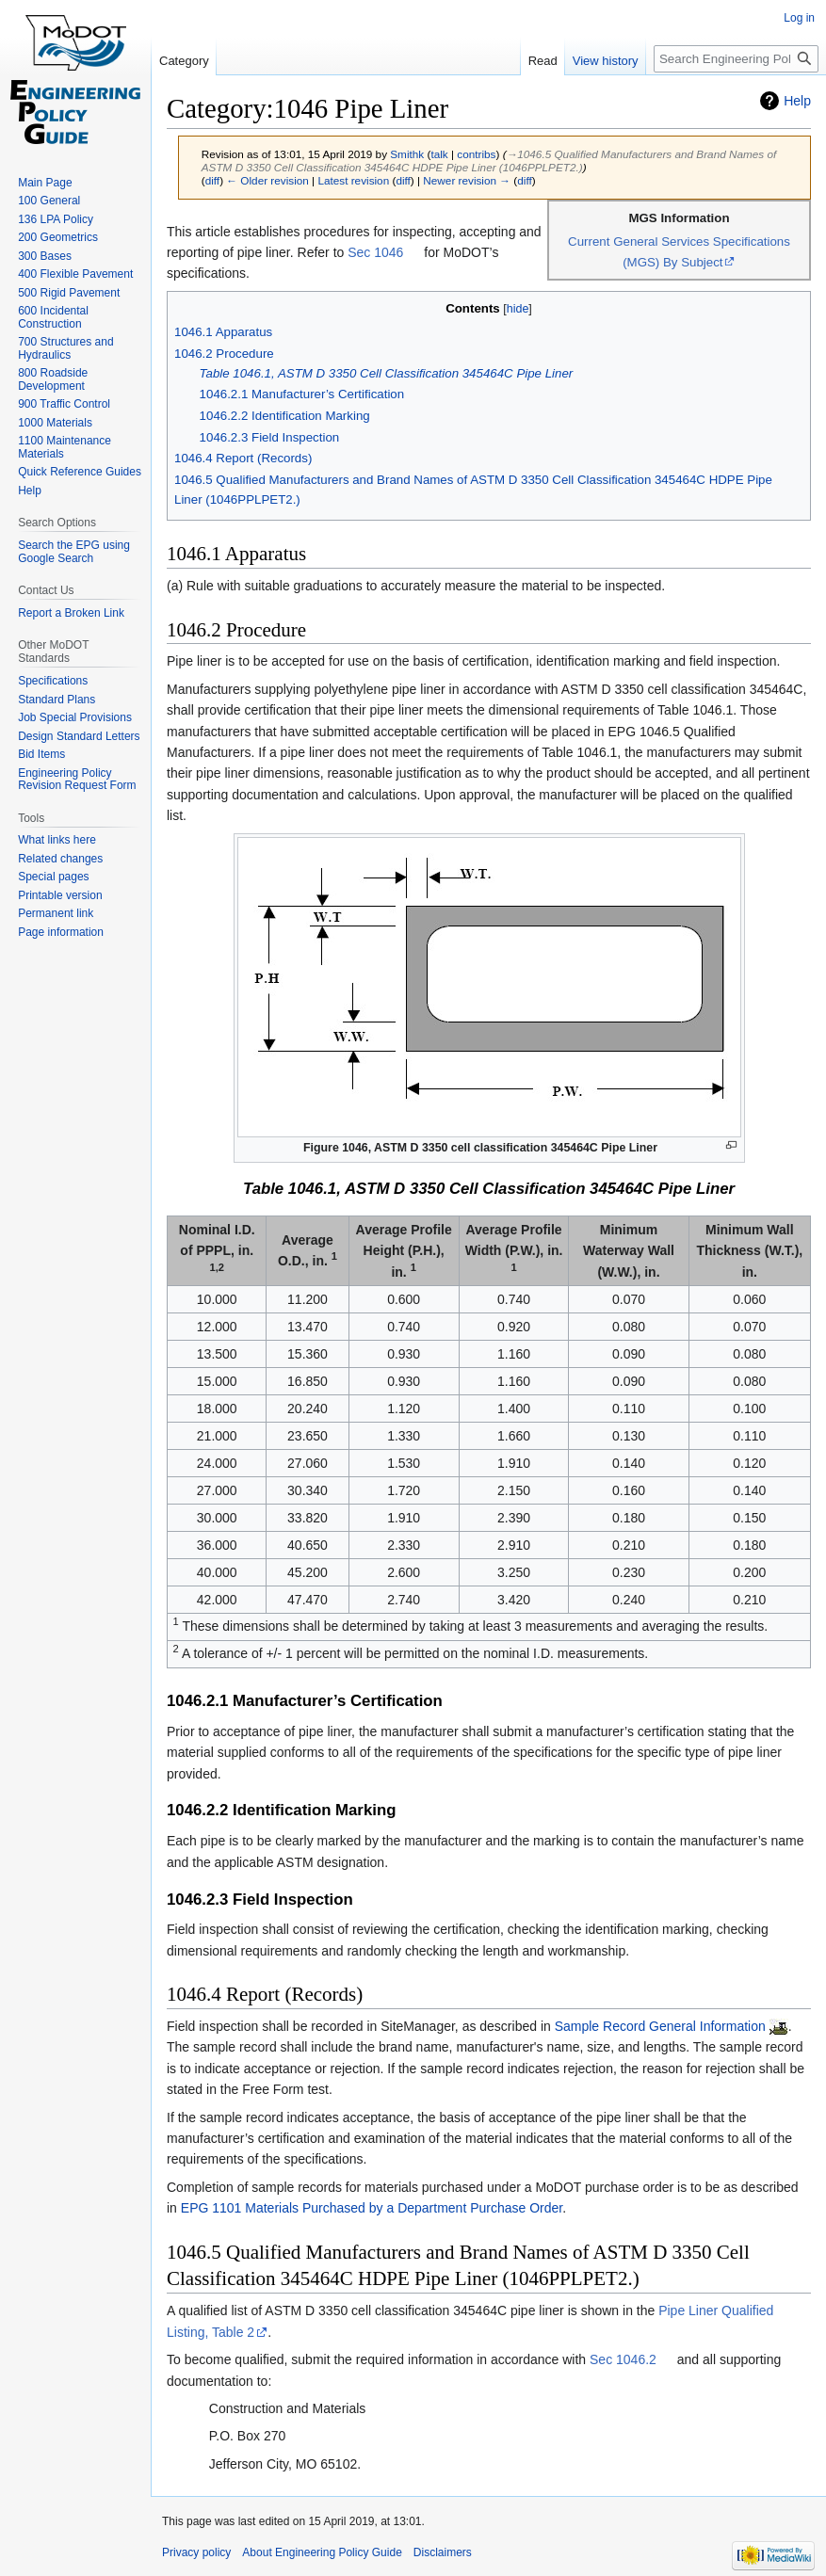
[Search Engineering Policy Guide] (736, 58)
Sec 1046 (375, 252)
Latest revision (353, 180)
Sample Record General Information (660, 2026)
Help (797, 100)
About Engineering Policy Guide (321, 2552)
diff (212, 180)
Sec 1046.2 (623, 2359)
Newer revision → (466, 180)
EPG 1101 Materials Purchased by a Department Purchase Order (371, 2207)
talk (438, 154)
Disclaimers (442, 2552)
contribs (476, 154)
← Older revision (267, 180)
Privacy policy (196, 2552)
